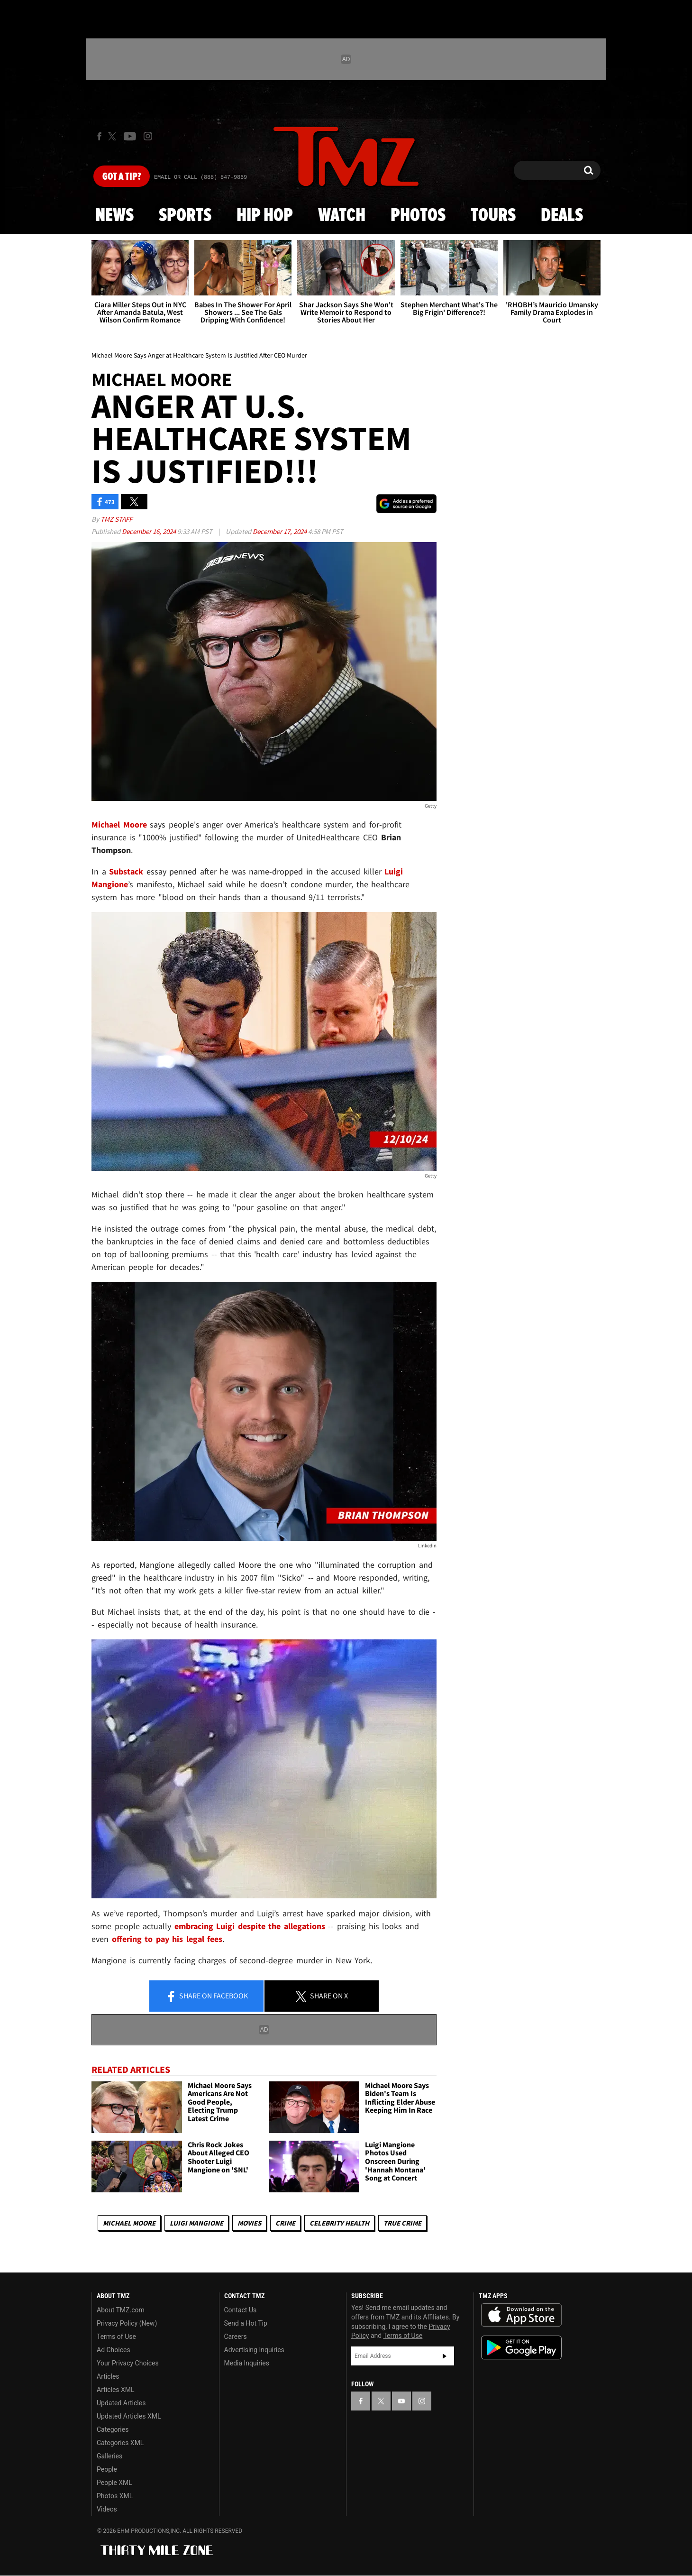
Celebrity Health (339, 2222)
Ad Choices (113, 2350)
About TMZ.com (121, 2310)
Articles (108, 2376)
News (114, 215)
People (107, 2469)
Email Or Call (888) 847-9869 (200, 177)
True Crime (402, 2222)
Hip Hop (265, 215)
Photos (418, 215)
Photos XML (115, 2496)
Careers (235, 2336)
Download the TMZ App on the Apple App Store (521, 2315)
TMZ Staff (116, 519)
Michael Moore (129, 2222)
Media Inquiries (246, 2363)
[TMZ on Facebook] (99, 136)
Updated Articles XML (129, 2416)
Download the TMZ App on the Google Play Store (521, 2348)
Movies (249, 2222)
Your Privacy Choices (128, 2363)
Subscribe (444, 2355)
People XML (114, 2482)
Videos (107, 2509)
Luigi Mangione (196, 2222)
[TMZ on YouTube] (401, 2401)
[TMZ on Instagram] (148, 136)
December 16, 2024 (149, 531)
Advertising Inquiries (254, 2350)
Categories (112, 2429)
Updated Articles (121, 2403)
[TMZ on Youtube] (130, 136)
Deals (562, 215)
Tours (493, 215)
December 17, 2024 (280, 531)
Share (206, 1996)
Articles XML (116, 2389)
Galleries (109, 2456)
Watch (341, 215)
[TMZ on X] (113, 136)
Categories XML (120, 2443)
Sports (185, 215)
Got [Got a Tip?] (121, 177)
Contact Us (240, 2310)
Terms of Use (116, 2336)
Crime (285, 2222)
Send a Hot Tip (245, 2323)
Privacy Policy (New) (127, 2323)
